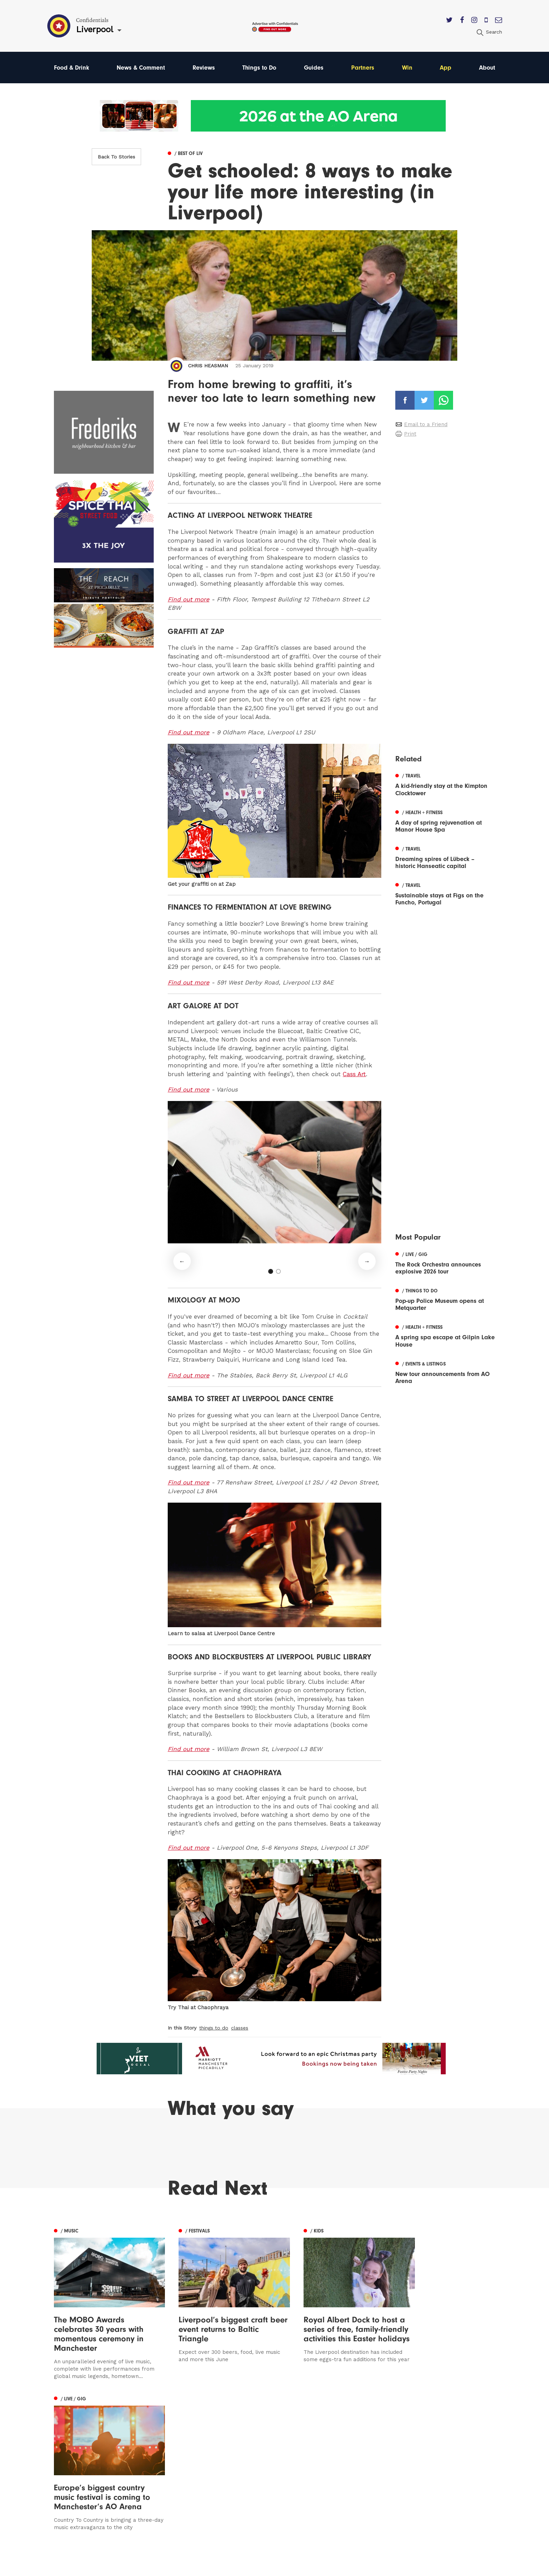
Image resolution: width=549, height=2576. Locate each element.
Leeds (62, 2459)
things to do (213, 2028)
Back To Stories (116, 157)
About (487, 67)
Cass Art (354, 1074)
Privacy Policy (337, 2479)
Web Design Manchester (345, 2566)
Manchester (70, 2449)
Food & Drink (72, 67)
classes (239, 2028)
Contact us (334, 2449)
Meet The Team (340, 2499)
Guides (315, 67)
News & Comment (141, 67)
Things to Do (260, 67)
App (446, 67)
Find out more (188, 599)
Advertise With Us (343, 2459)
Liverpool (66, 2469)
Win (407, 67)
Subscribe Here (340, 2469)
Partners (363, 67)
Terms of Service (341, 2489)
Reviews (204, 67)
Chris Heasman (208, 365)
